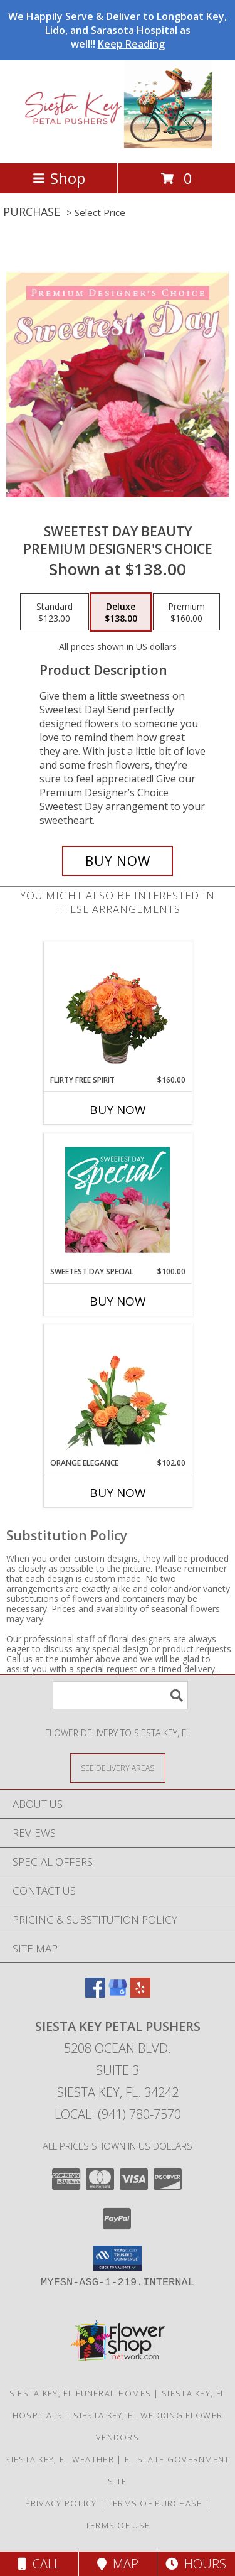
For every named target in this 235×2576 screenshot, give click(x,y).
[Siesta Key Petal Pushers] (117, 145)
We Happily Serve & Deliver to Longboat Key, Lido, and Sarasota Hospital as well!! (117, 30)
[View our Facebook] (95, 1993)
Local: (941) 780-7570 (118, 2114)
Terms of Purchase (155, 2503)
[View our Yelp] (140, 1993)
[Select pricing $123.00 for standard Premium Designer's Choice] (54, 612)
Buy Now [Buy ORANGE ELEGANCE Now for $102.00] (118, 1493)
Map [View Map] (117, 2563)
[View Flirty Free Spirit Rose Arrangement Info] (117, 1007)
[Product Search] (120, 1695)
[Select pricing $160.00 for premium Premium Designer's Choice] (186, 612)
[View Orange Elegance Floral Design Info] (117, 1391)
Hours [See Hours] (195, 2563)
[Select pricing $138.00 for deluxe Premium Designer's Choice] (120, 612)
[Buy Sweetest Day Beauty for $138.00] (118, 861)
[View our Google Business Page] (118, 1993)
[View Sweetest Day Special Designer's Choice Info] (117, 1199)
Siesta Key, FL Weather (59, 2459)
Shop (59, 178)
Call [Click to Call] (39, 2563)
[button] (117, 2258)
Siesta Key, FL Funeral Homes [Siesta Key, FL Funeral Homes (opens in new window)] (80, 2393)
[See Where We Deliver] (117, 1767)
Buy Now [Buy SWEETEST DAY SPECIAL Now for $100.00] (118, 1301)
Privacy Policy (61, 2503)
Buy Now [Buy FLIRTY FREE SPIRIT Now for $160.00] (118, 1109)
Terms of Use (117, 2525)
